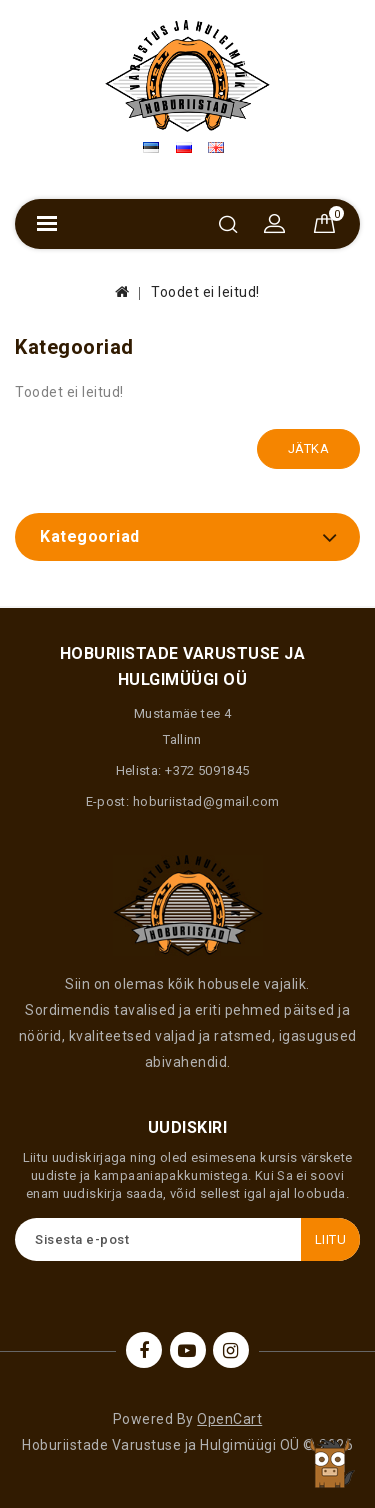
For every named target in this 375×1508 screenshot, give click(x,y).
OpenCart (229, 1419)
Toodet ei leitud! (205, 292)
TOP (330, 1463)
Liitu (331, 1239)
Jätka (309, 448)
